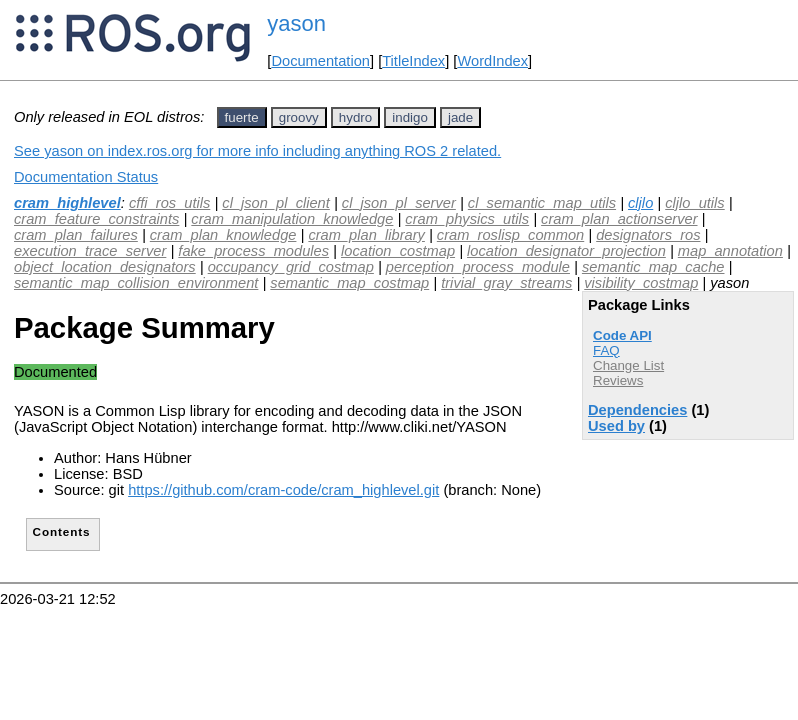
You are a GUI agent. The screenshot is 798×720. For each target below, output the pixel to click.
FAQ (606, 350)
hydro (355, 117)
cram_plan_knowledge (223, 235)
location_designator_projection (566, 251)
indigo (410, 117)
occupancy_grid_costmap (291, 267)
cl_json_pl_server (399, 203)
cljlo (640, 203)
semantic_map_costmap (349, 283)
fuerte (242, 117)
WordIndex (492, 61)
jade (460, 117)
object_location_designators (105, 267)
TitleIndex (413, 61)
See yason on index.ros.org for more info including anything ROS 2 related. (257, 151)
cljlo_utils (694, 203)
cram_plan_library (366, 235)
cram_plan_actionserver (619, 219)
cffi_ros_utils (169, 203)
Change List (628, 365)
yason (296, 23)
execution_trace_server (90, 251)
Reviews (618, 380)
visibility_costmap (641, 283)
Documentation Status (86, 177)
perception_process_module (478, 267)
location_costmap (398, 251)
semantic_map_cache (653, 267)
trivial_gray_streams (506, 283)
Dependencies (637, 410)
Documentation (320, 61)
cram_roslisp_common (510, 235)
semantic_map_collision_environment (136, 283)
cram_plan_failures (76, 235)
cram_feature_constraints (96, 219)
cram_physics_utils (467, 219)
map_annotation (730, 251)
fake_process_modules (253, 251)
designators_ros (648, 235)
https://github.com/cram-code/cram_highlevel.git (283, 490)
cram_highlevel (67, 203)
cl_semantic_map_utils (542, 203)
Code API (622, 335)
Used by (616, 426)
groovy (299, 117)
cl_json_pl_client (276, 203)
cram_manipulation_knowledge (292, 219)
